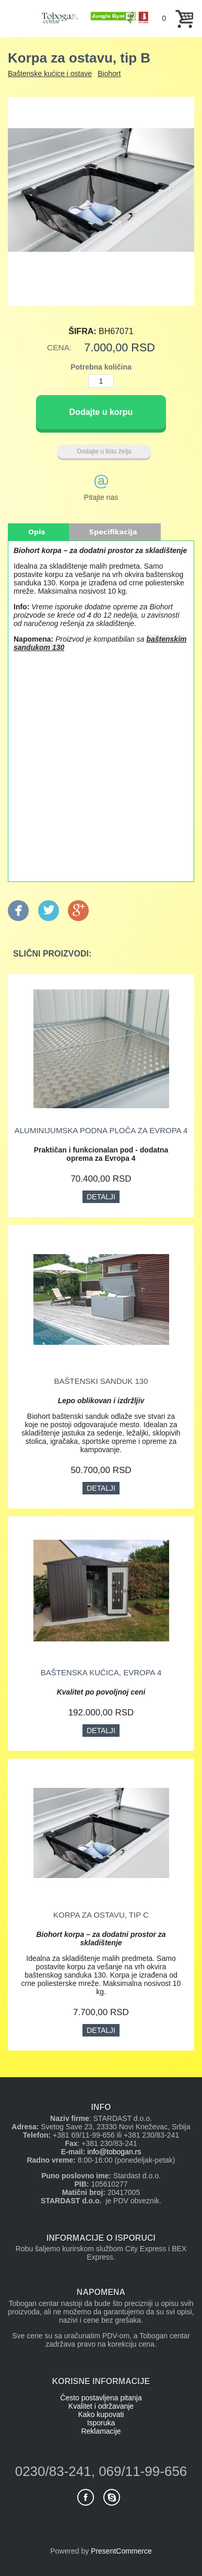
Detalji (101, 1197)
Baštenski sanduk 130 (101, 1381)
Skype (111, 2497)
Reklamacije (101, 2431)
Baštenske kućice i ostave (50, 73)
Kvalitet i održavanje (101, 2406)
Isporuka (101, 2423)
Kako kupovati (101, 2414)
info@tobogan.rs (114, 2152)
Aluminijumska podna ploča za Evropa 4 (101, 1130)
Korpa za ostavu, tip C (101, 1914)
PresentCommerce (121, 2551)
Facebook (85, 2497)
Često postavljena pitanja (100, 2398)
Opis (36, 532)
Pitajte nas (101, 496)
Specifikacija (113, 532)
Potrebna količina (101, 367)
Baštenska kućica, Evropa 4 (101, 1672)
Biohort (109, 73)
